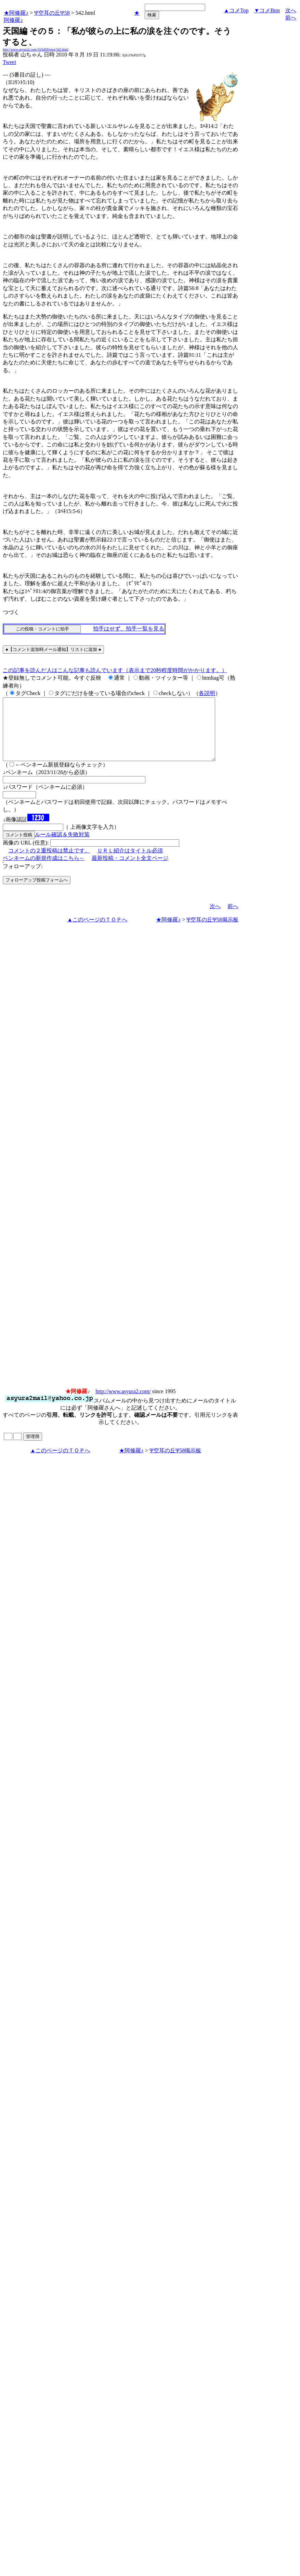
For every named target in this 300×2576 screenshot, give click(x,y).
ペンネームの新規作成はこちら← (44, 870)
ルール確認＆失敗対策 (62, 847)
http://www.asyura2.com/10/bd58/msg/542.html (35, 49)
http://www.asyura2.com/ (123, 1404)
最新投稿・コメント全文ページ (130, 870)
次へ (290, 10)
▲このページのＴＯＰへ (97, 932)
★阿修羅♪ (16, 13)
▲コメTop (236, 10)
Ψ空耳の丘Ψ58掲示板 (212, 932)
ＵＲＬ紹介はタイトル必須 (130, 863)
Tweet (9, 62)
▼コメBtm (267, 10)
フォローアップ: (22, 878)
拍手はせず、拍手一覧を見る (128, 628)
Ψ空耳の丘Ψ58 (52, 13)
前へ (290, 18)
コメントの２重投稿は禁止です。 (49, 863)
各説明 (207, 693)
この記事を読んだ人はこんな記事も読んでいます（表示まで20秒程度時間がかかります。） (115, 670)
